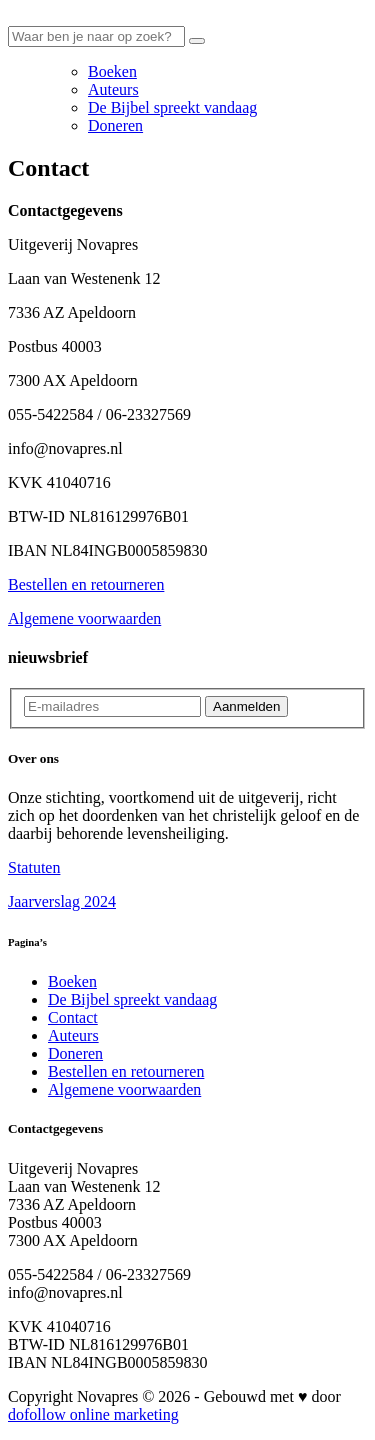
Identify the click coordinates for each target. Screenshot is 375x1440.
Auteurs (113, 89)
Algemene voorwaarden (84, 618)
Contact (73, 1017)
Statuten (34, 867)
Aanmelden (246, 706)
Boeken (112, 71)
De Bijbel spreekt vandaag (172, 107)
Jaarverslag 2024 (62, 901)
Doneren (115, 125)
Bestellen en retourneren (86, 584)
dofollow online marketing (93, 1414)
